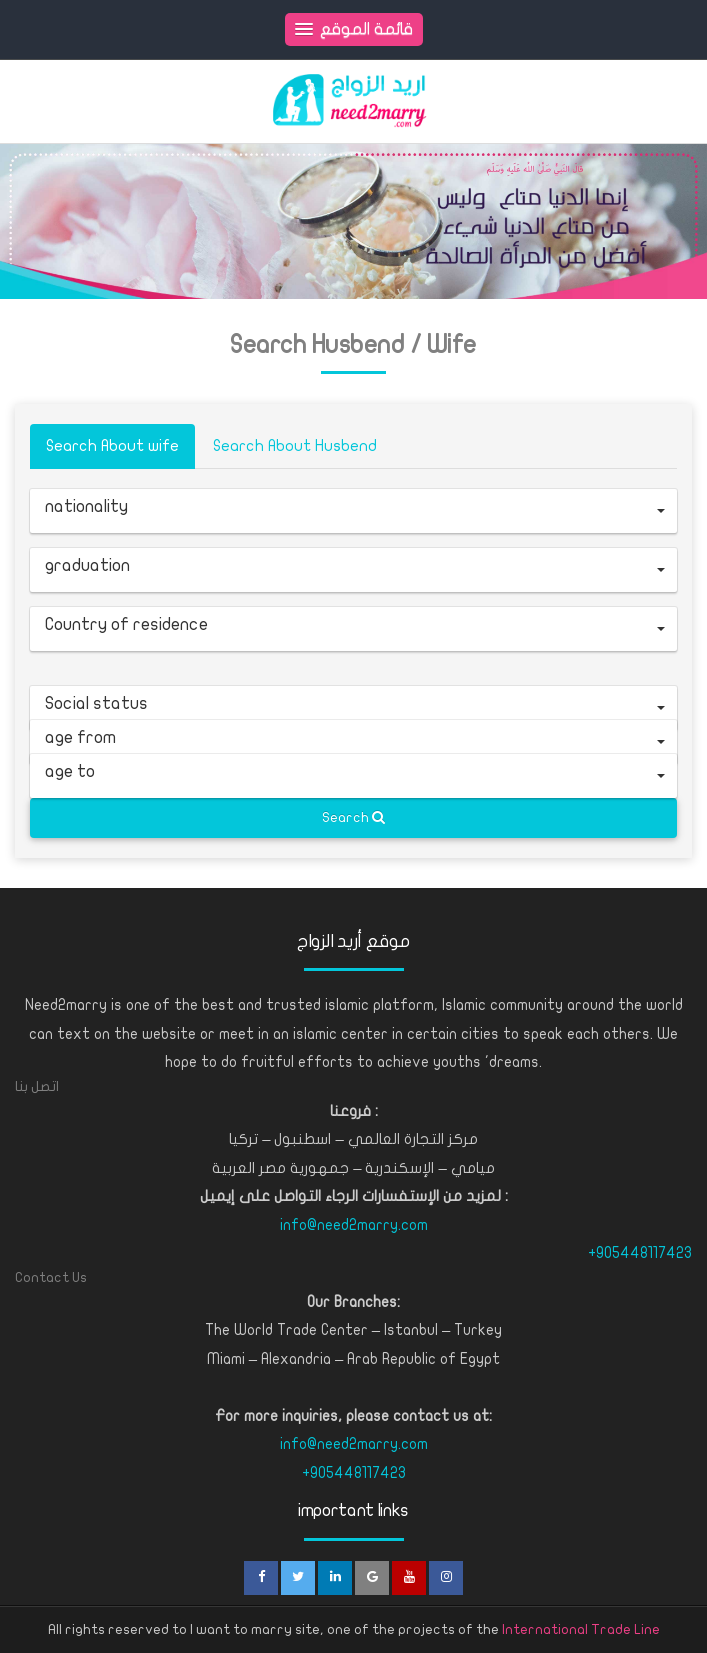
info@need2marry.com (354, 1225)
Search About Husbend (295, 446)
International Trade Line (581, 1629)
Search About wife (112, 446)
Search (353, 817)
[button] (353, 511)
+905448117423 (640, 1253)
